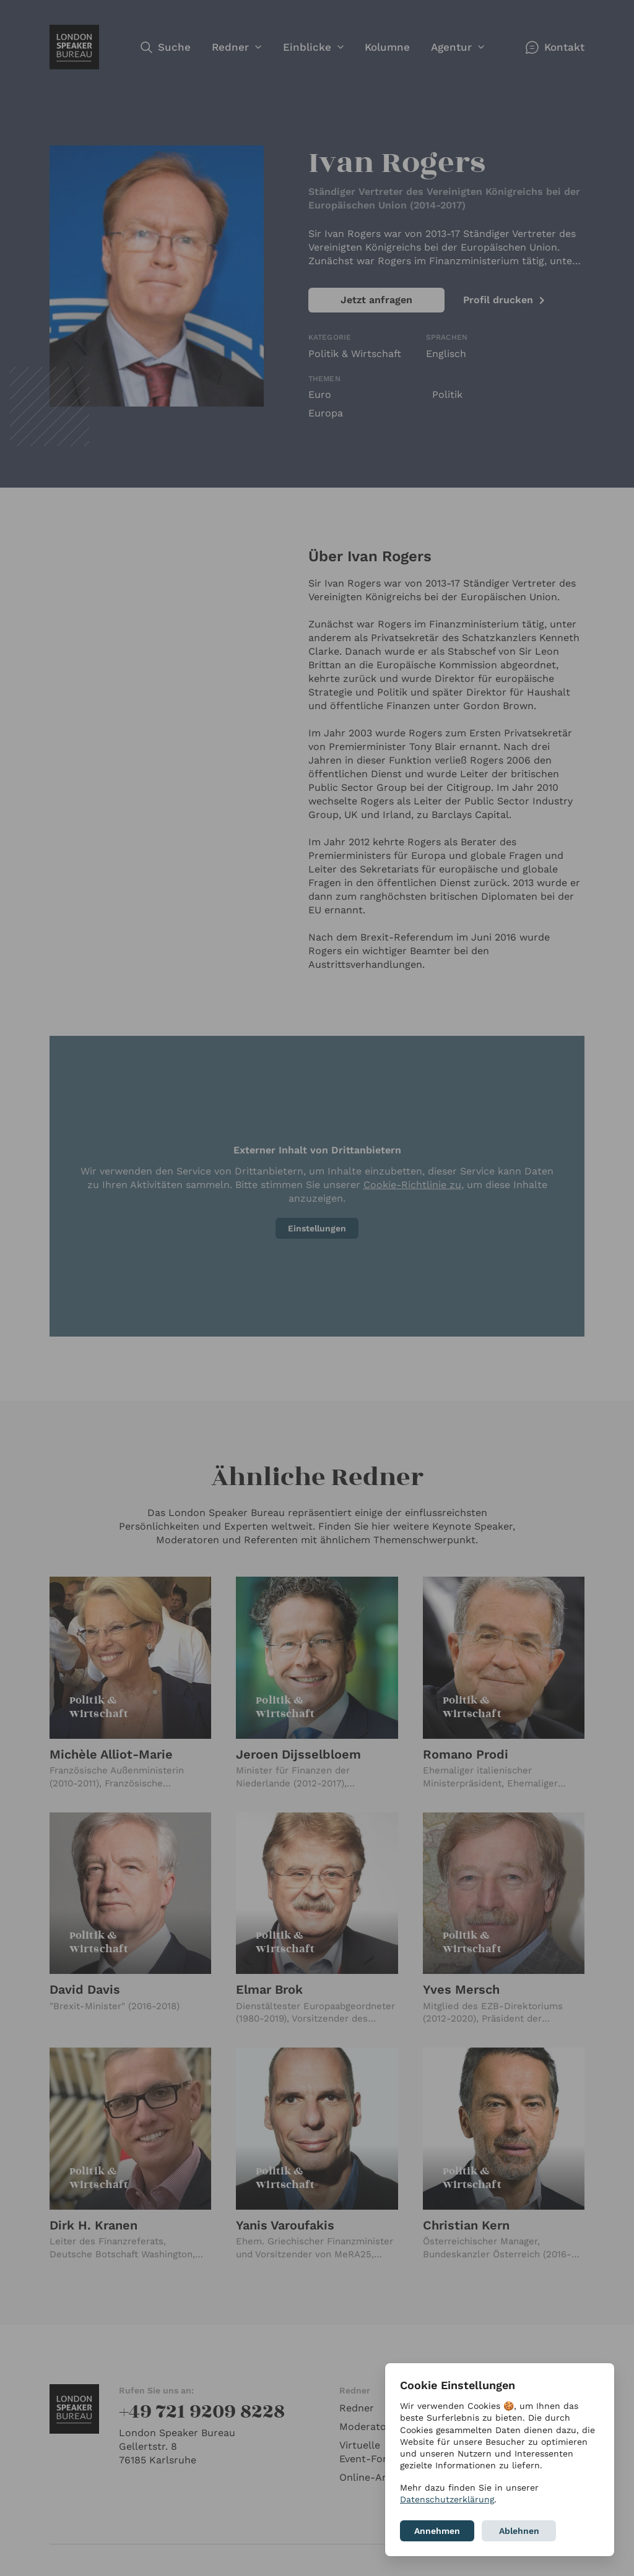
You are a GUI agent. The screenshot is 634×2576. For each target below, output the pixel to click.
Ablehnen (519, 2531)
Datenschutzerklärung (447, 2499)
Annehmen (437, 2531)
